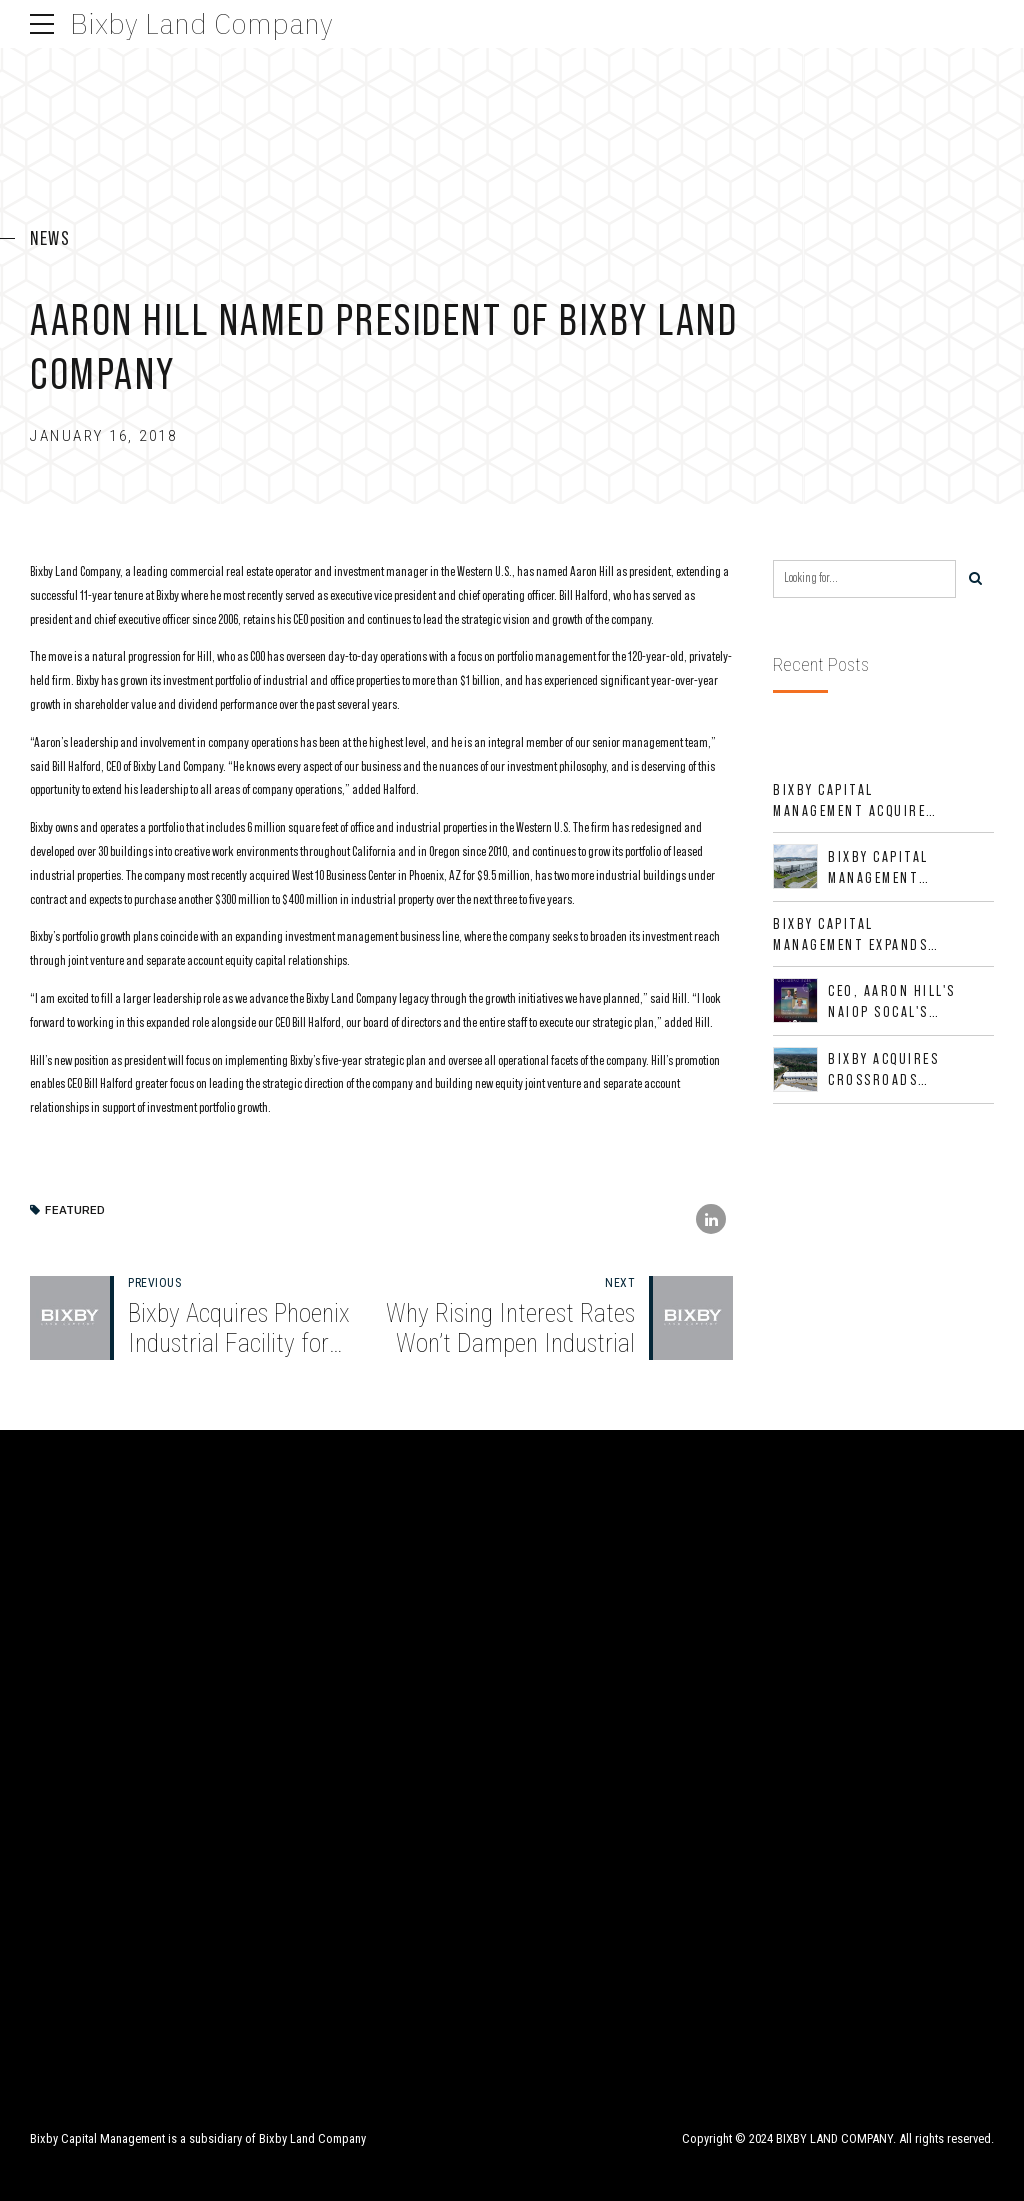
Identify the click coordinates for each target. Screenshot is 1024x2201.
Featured (75, 1210)
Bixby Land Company (201, 23)
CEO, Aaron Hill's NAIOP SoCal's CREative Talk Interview (892, 1002)
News (50, 238)
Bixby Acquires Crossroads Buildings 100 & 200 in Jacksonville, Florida (903, 1070)
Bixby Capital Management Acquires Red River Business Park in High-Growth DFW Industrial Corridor (854, 801)
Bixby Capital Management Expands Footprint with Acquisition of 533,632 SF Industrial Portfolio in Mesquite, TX (855, 935)
